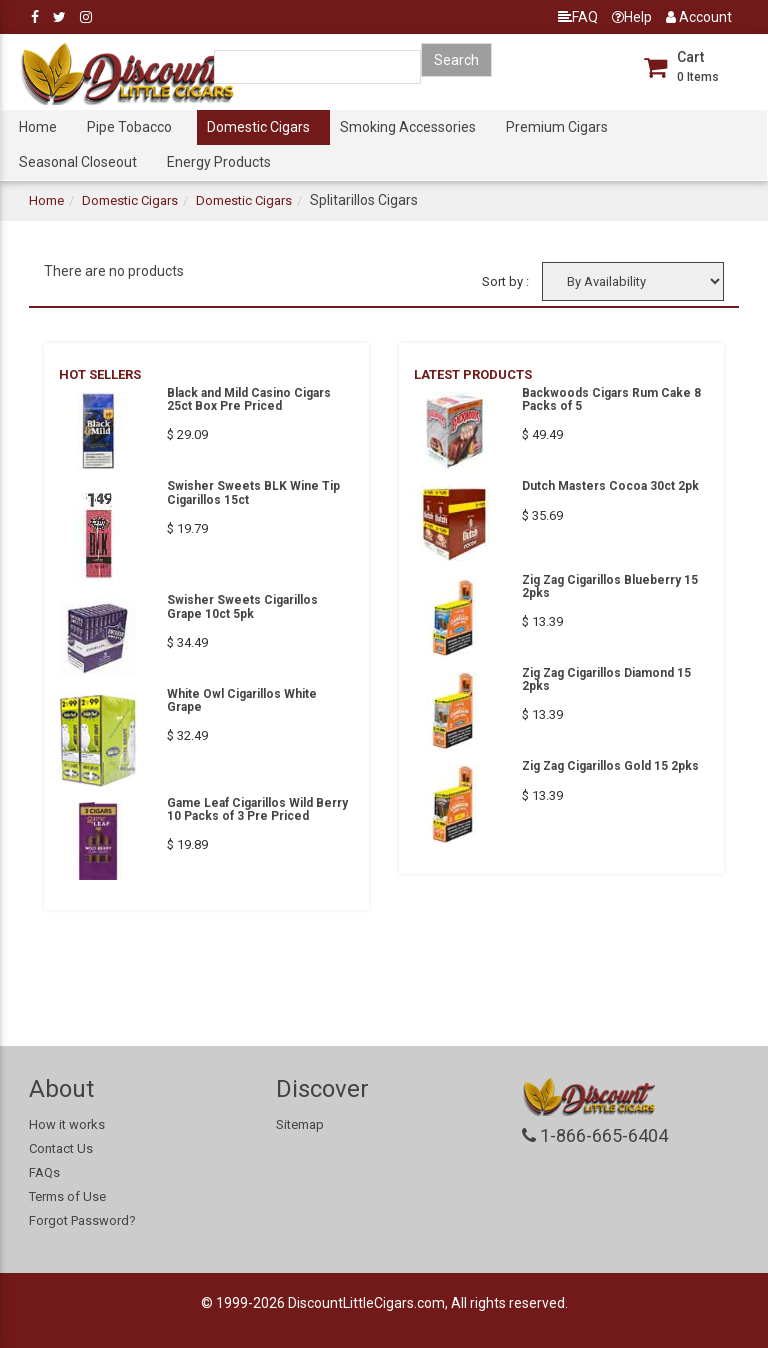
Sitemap (300, 1124)
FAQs (44, 1172)
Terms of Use (67, 1196)
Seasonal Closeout (78, 162)
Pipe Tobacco (129, 127)
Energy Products (219, 162)
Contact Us (61, 1148)
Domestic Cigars (258, 127)
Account (699, 17)
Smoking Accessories (408, 127)
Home (38, 127)
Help (632, 17)
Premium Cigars (557, 127)
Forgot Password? (82, 1220)
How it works (67, 1124)
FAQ (578, 17)
